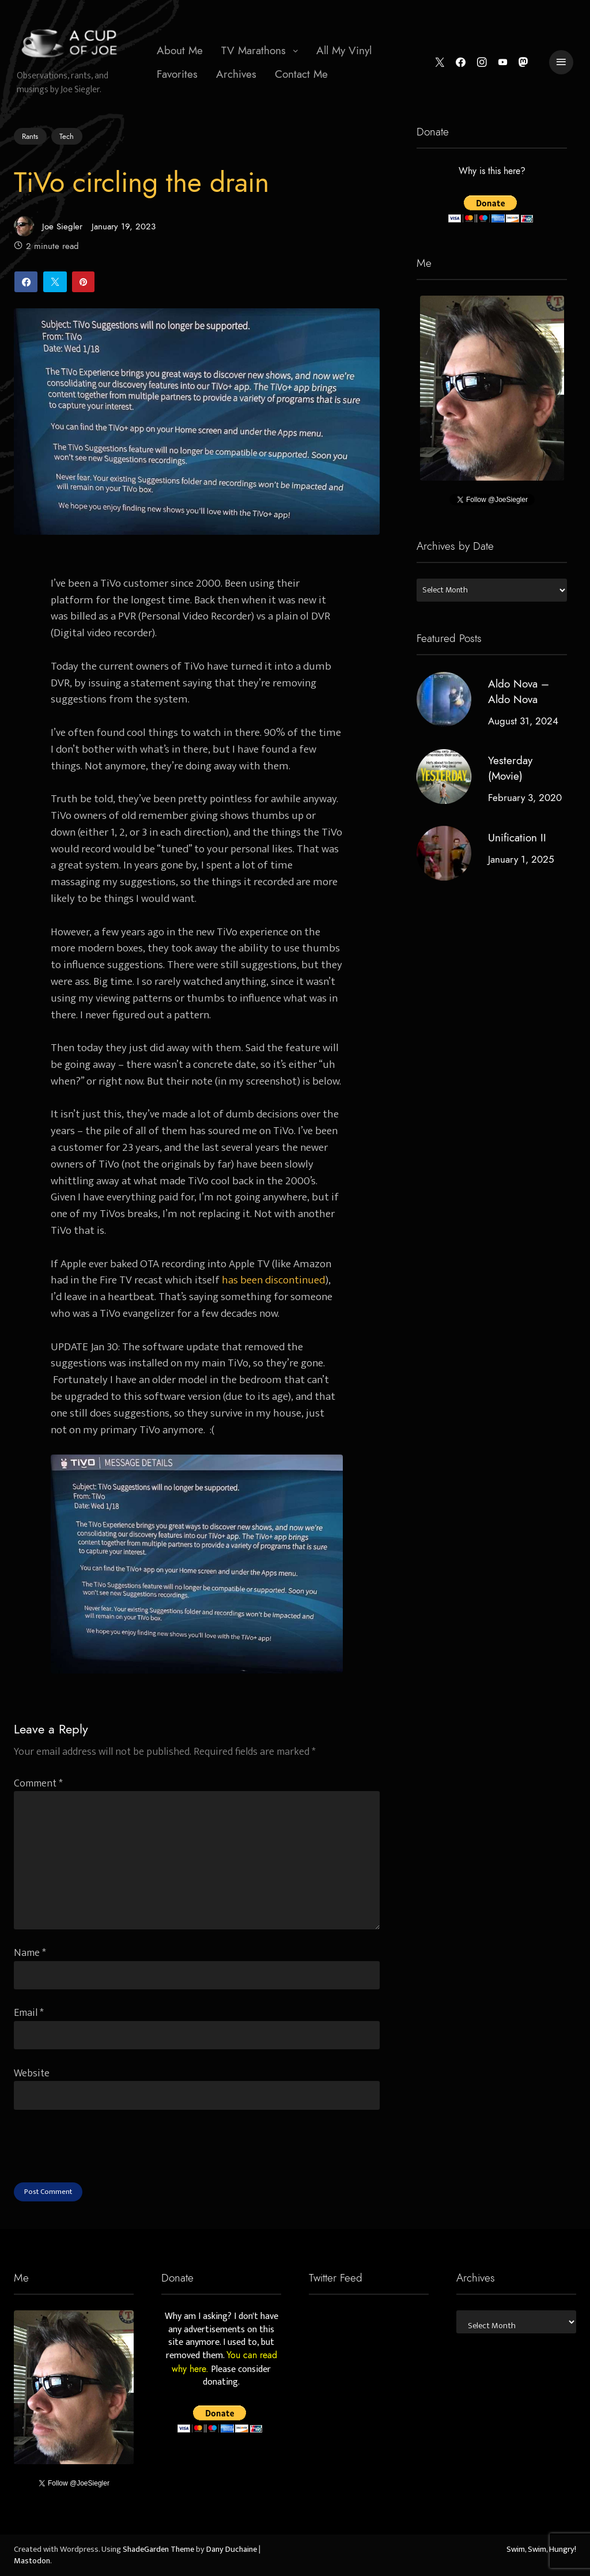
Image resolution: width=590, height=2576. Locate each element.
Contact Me (301, 74)
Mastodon (32, 2561)
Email (29, 2013)
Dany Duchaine (231, 2549)
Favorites (177, 74)
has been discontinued (273, 1280)
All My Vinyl (344, 50)
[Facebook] (461, 62)
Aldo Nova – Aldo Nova (518, 691)
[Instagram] (481, 62)
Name (30, 1953)
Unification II (516, 837)
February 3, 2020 (524, 797)
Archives (236, 74)
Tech (66, 136)
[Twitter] (440, 62)
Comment (38, 1783)
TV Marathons (253, 50)
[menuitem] (180, 51)
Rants (30, 136)
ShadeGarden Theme (158, 2549)
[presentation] (101, 2159)
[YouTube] (503, 62)
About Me (180, 50)
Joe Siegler (48, 226)
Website (32, 2073)
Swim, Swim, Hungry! (541, 2549)
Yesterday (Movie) (509, 768)
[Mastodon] (523, 62)
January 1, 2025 (520, 859)
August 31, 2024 (522, 721)
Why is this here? (491, 171)
